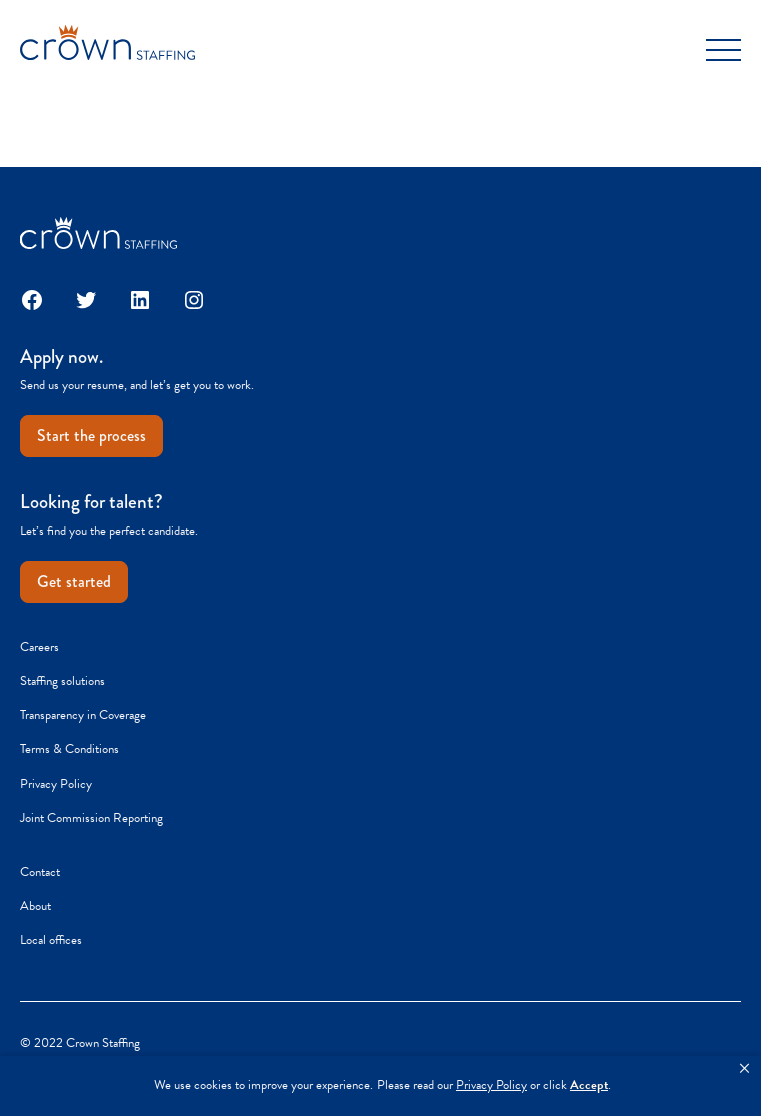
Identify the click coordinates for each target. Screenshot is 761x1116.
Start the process (91, 435)
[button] (744, 1069)
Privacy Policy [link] (491, 1085)
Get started (74, 581)
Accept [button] (589, 1085)
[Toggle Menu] (723, 49)
